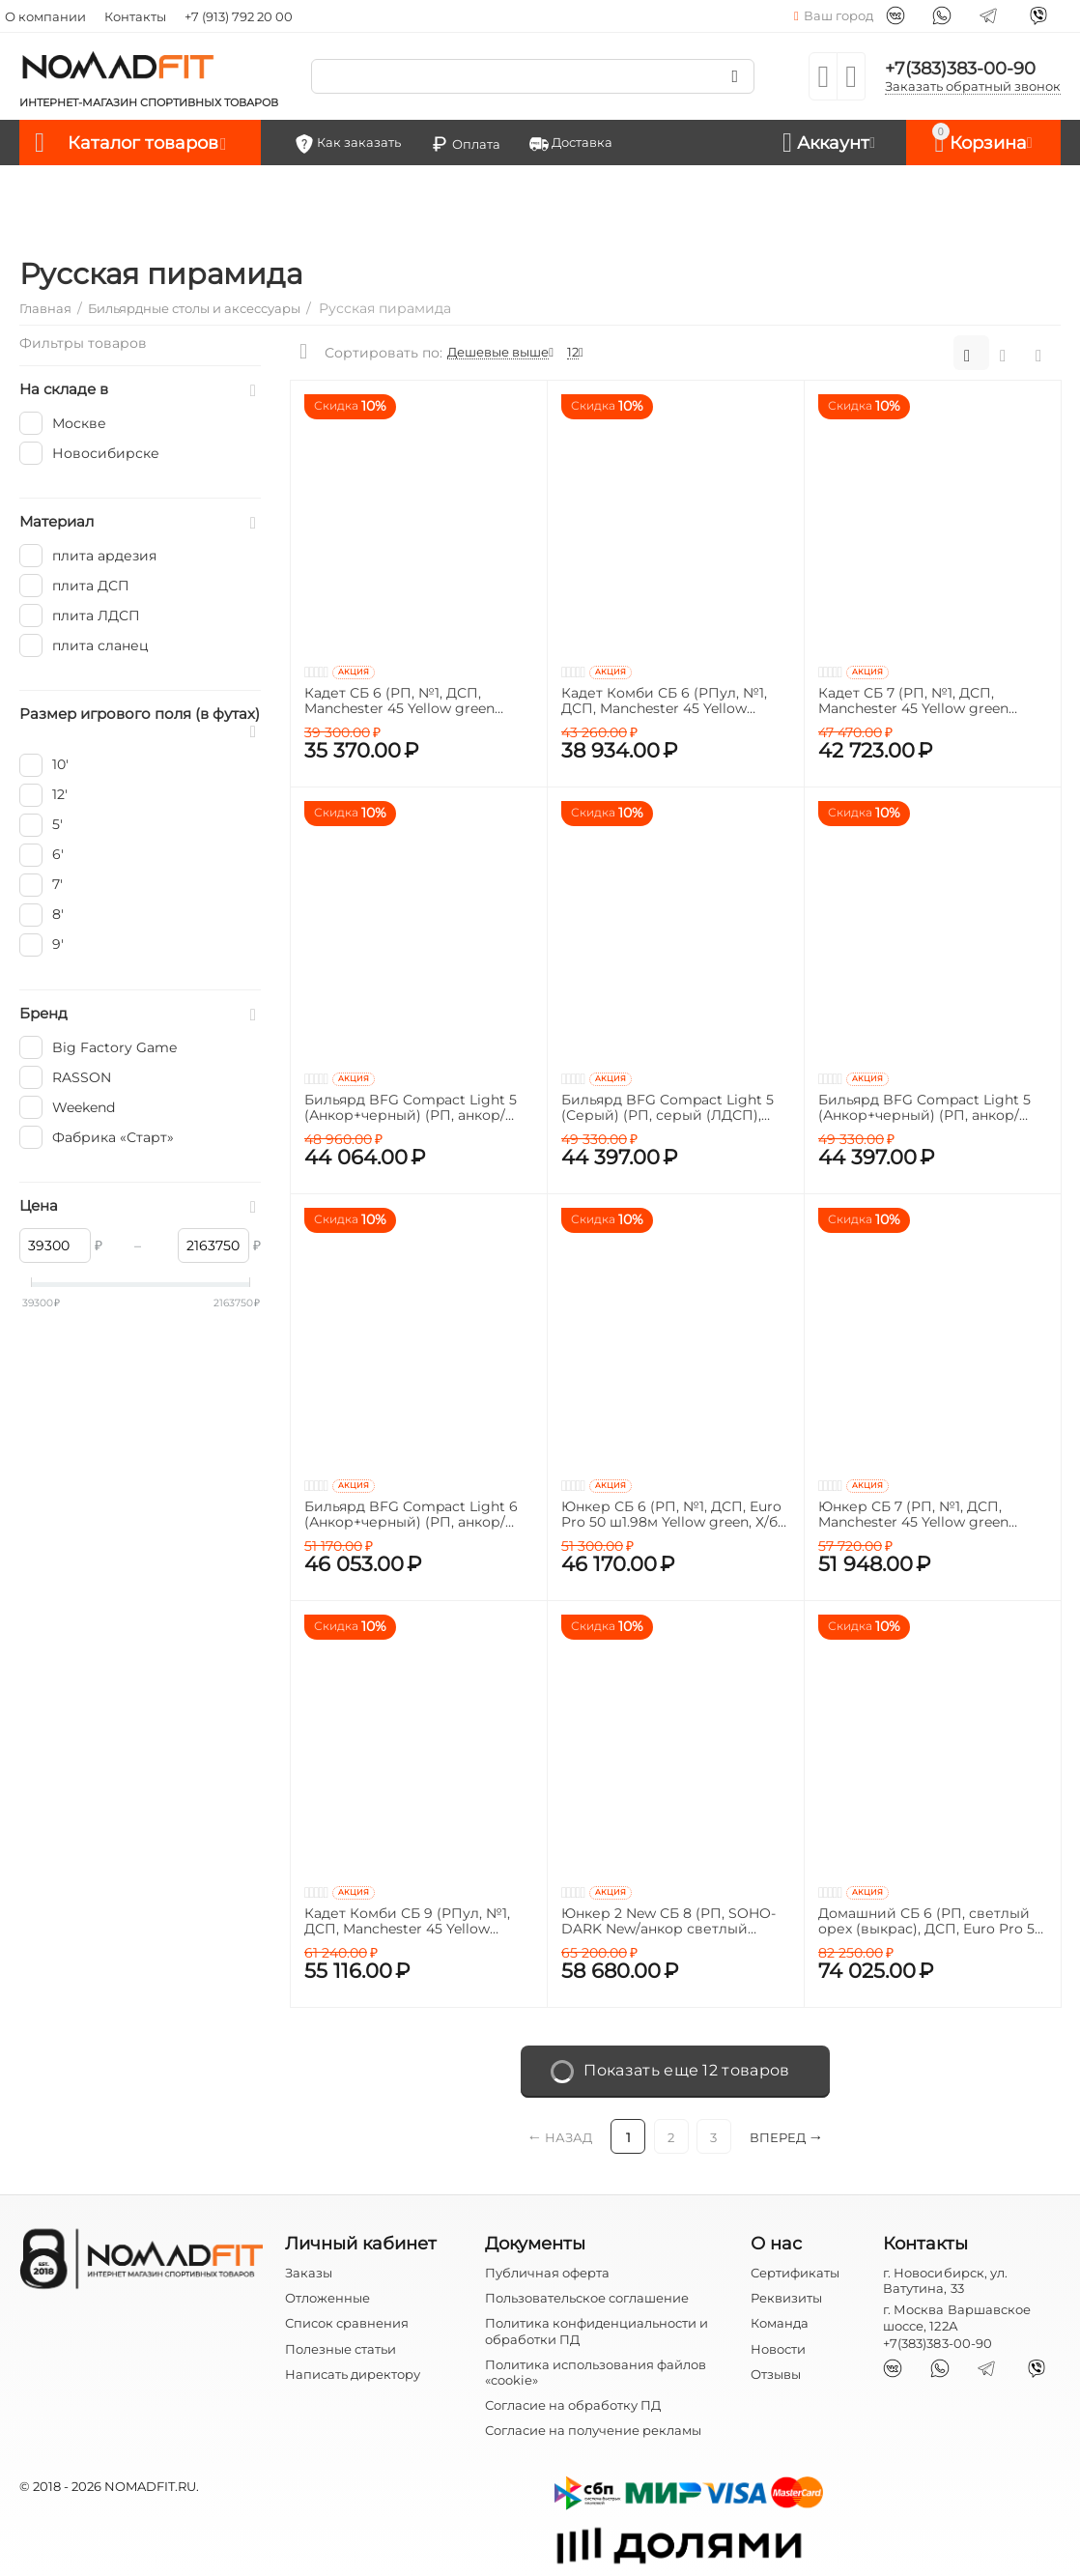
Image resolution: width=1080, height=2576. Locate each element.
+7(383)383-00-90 (960, 68)
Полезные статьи (340, 2349)
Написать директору (352, 2374)
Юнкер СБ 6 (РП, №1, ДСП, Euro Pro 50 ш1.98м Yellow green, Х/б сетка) (671, 1515)
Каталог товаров (143, 143)
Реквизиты (786, 2297)
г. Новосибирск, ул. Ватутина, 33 (945, 2280)
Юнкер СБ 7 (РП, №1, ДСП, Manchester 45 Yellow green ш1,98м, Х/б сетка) (913, 1515)
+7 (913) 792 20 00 (239, 16)
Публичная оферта (547, 2272)
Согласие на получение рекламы (593, 2430)
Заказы (308, 2272)
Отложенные (327, 2297)
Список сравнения (347, 2323)
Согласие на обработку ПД (573, 2405)
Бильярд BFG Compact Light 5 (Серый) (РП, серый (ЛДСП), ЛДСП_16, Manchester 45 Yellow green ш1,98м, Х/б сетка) (669, 1108)
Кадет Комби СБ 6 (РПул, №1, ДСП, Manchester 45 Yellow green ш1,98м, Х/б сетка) (664, 701)
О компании (45, 16)
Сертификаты (795, 2272)
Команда (780, 2323)
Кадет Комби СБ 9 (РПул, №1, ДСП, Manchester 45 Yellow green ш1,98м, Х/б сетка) (407, 1921)
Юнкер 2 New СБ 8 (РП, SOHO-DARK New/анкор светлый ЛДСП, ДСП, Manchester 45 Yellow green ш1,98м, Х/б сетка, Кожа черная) (668, 1921)
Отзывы (776, 2374)
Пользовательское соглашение (587, 2297)
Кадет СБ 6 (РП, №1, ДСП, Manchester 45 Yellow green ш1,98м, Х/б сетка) (399, 701)
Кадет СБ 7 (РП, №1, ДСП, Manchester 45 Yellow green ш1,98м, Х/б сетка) (913, 701)
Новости (778, 2349)
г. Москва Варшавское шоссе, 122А (956, 2317)
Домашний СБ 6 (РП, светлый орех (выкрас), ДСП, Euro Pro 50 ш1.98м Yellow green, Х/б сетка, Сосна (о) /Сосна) (930, 1921)
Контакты (135, 16)
